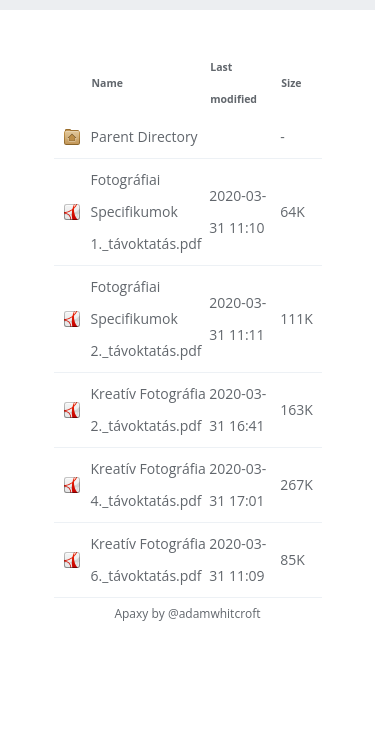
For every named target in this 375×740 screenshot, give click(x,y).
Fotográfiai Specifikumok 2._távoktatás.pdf (146, 318)
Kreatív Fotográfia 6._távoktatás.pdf (148, 559)
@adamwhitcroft (214, 613)
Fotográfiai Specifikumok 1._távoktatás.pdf (146, 211)
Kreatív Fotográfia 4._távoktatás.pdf (148, 484)
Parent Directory (144, 136)
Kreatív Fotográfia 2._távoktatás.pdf (148, 409)
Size (291, 83)
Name (107, 83)
